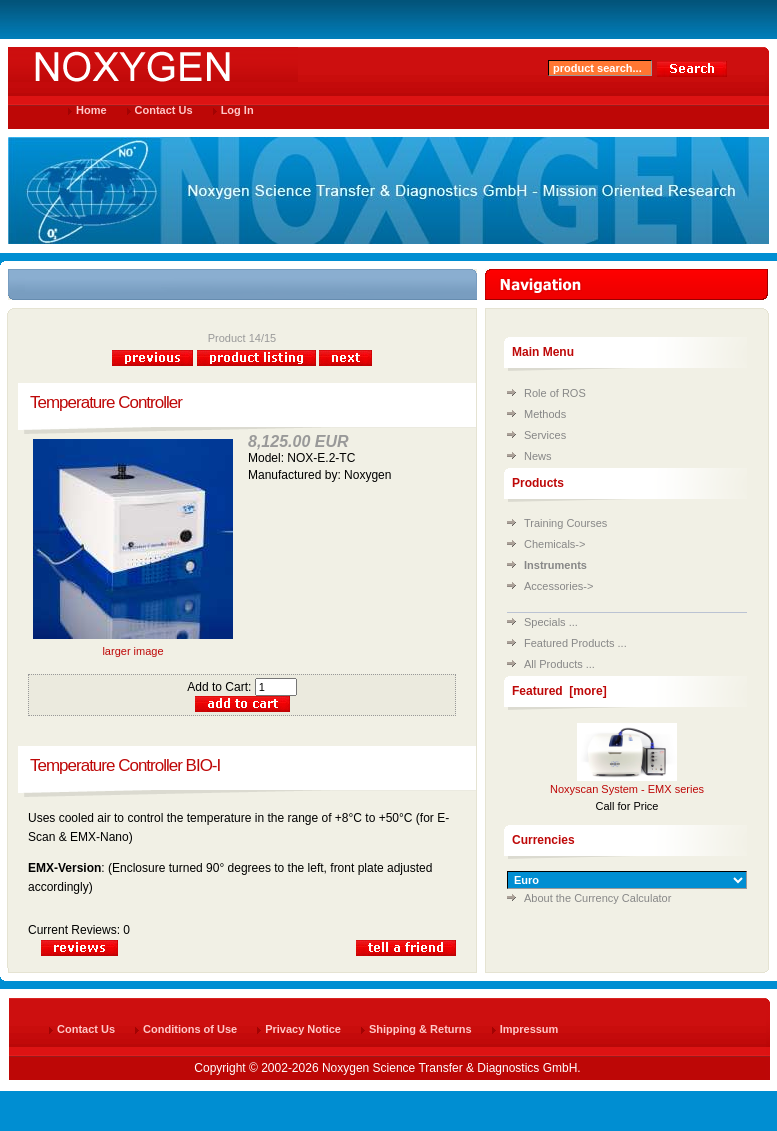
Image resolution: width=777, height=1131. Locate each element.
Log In (237, 110)
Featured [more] (559, 691)
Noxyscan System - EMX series (627, 789)
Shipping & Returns (420, 1029)
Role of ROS (555, 393)
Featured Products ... (575, 643)
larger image (133, 645)
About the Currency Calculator (597, 898)
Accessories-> (558, 586)
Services (545, 435)
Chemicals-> (554, 544)
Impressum (529, 1029)
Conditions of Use (190, 1029)
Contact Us (164, 110)
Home (91, 110)
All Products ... (559, 664)
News (538, 456)
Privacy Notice (303, 1029)
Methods (545, 414)
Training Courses (565, 523)
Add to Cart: (241, 687)
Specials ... (551, 622)
